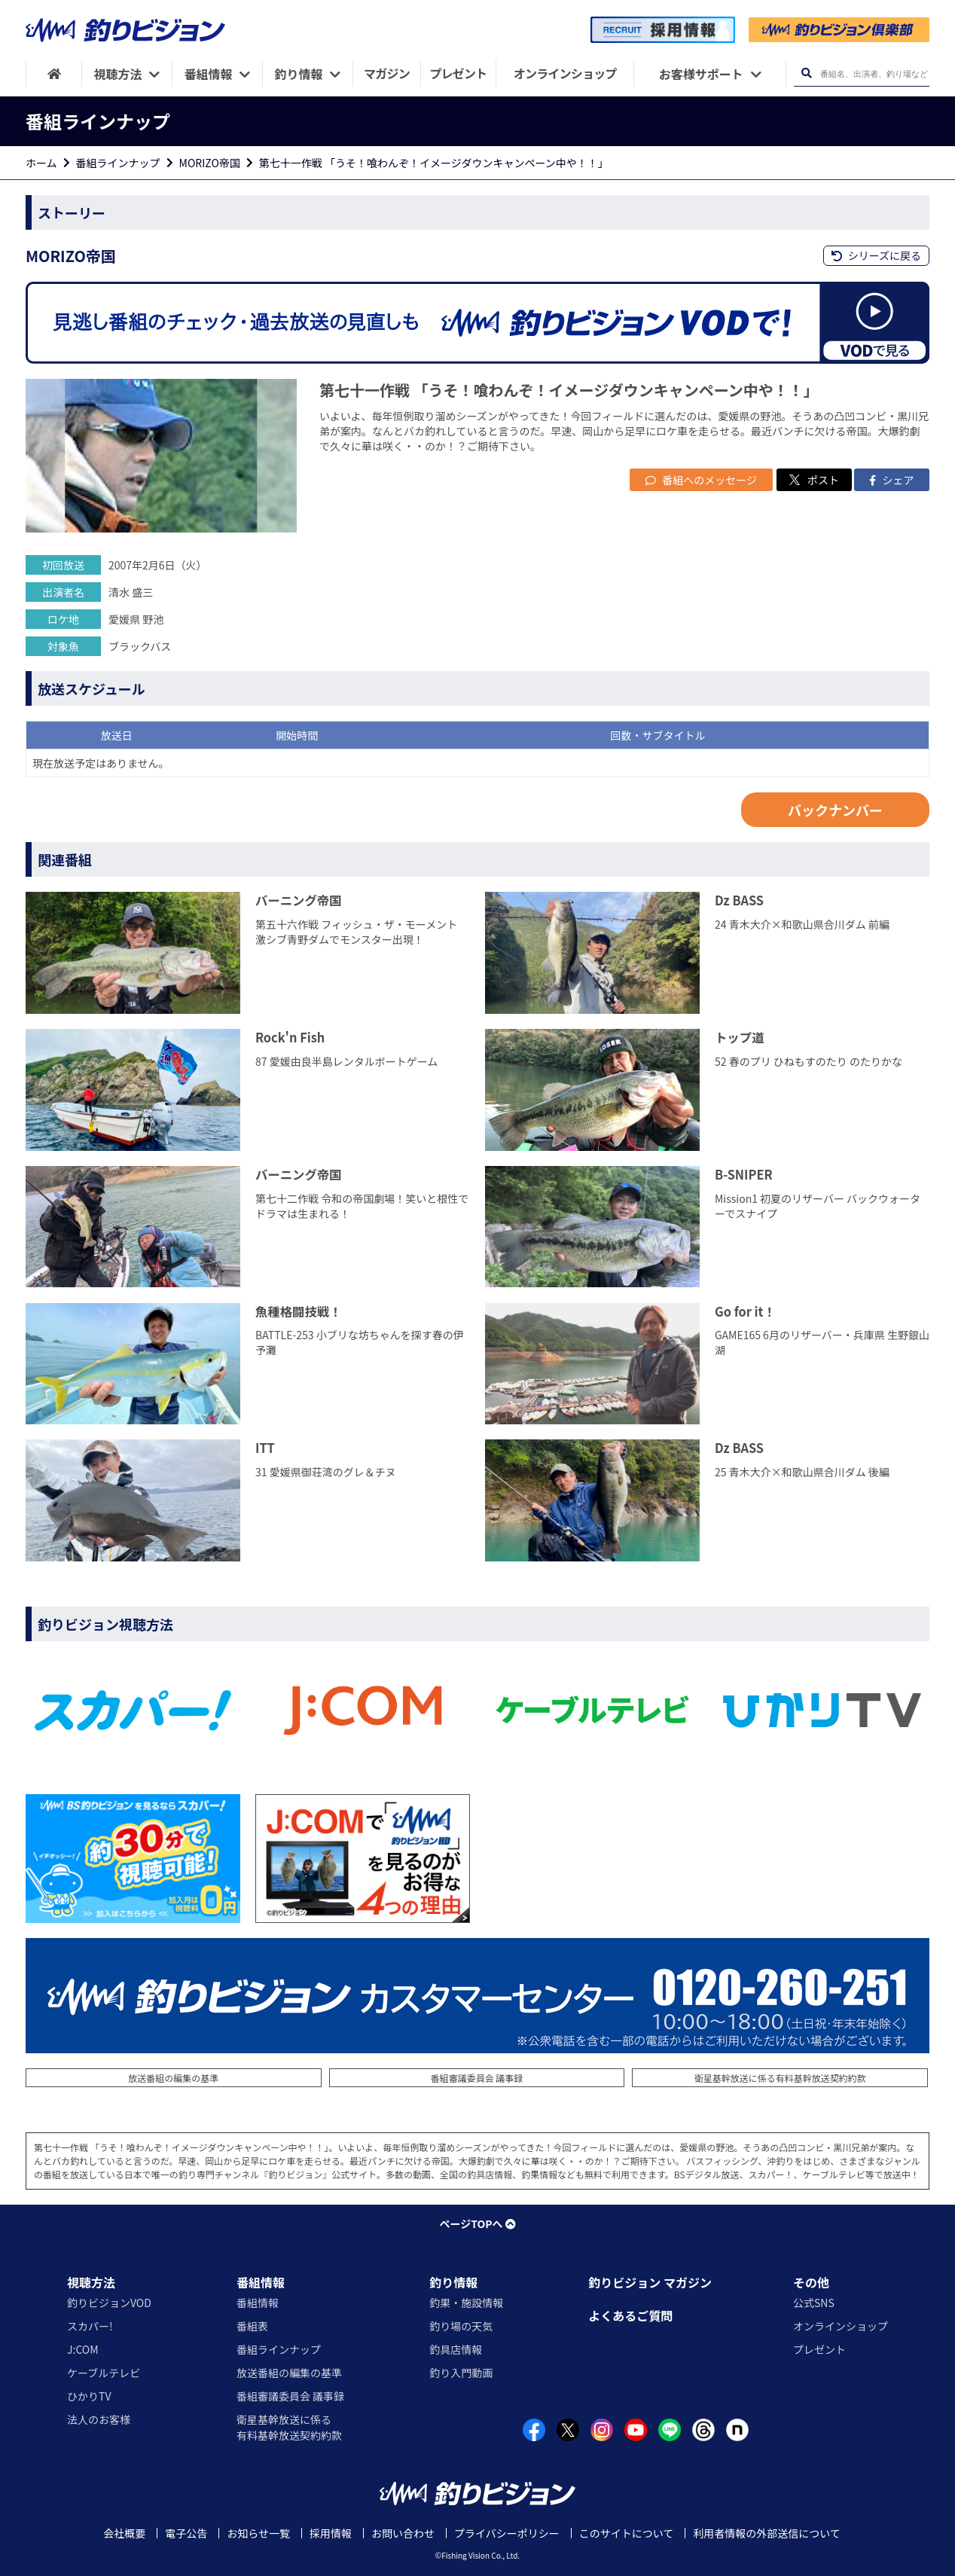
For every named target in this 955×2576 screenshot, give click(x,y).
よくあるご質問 (630, 2315)
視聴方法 (91, 2282)
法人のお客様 (98, 2419)
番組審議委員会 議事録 (477, 2077)
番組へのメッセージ (701, 479)
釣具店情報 (455, 2349)
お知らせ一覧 (258, 2533)
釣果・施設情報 (466, 2302)
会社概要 (124, 2533)
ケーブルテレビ (103, 2372)
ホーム (41, 162)
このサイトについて (626, 2533)
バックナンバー (835, 809)
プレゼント (819, 2349)
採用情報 (331, 2533)
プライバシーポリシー (507, 2533)
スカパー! (90, 2325)
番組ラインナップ (118, 162)
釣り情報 (453, 2282)
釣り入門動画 (461, 2372)
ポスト (814, 479)
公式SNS (813, 2302)
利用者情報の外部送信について (767, 2533)
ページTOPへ (477, 2223)
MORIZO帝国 (209, 162)
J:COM (83, 2349)
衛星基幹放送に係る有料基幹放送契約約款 (780, 2077)
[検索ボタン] (806, 73)
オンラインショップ (840, 2325)
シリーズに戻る (876, 255)
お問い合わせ (403, 2533)
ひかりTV (89, 2396)
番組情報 (260, 2282)
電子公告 (186, 2533)
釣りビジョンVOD (109, 2302)
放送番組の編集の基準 (173, 2077)
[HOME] (53, 73)
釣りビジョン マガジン (650, 2282)
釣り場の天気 (461, 2325)
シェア (891, 479)
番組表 (252, 2325)
